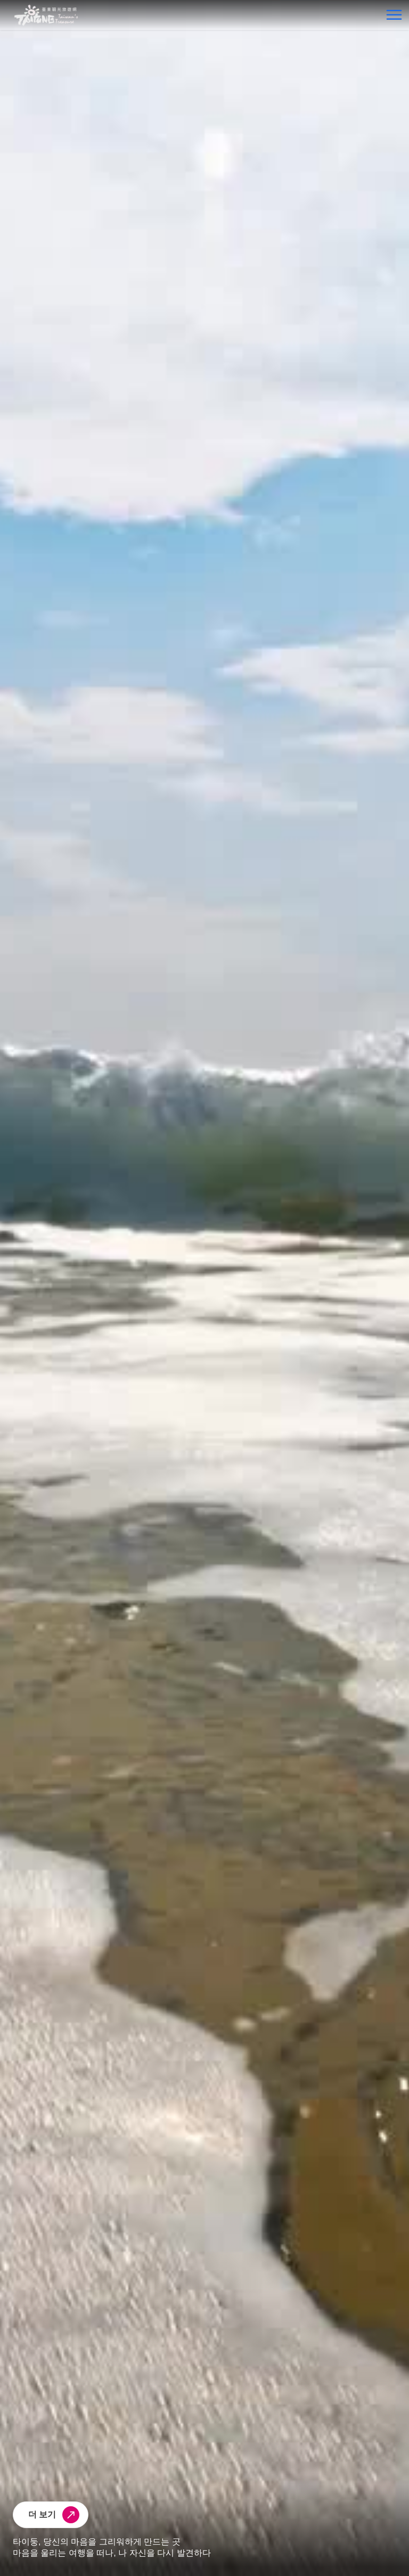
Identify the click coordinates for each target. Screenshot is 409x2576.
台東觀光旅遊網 (46, 15)
